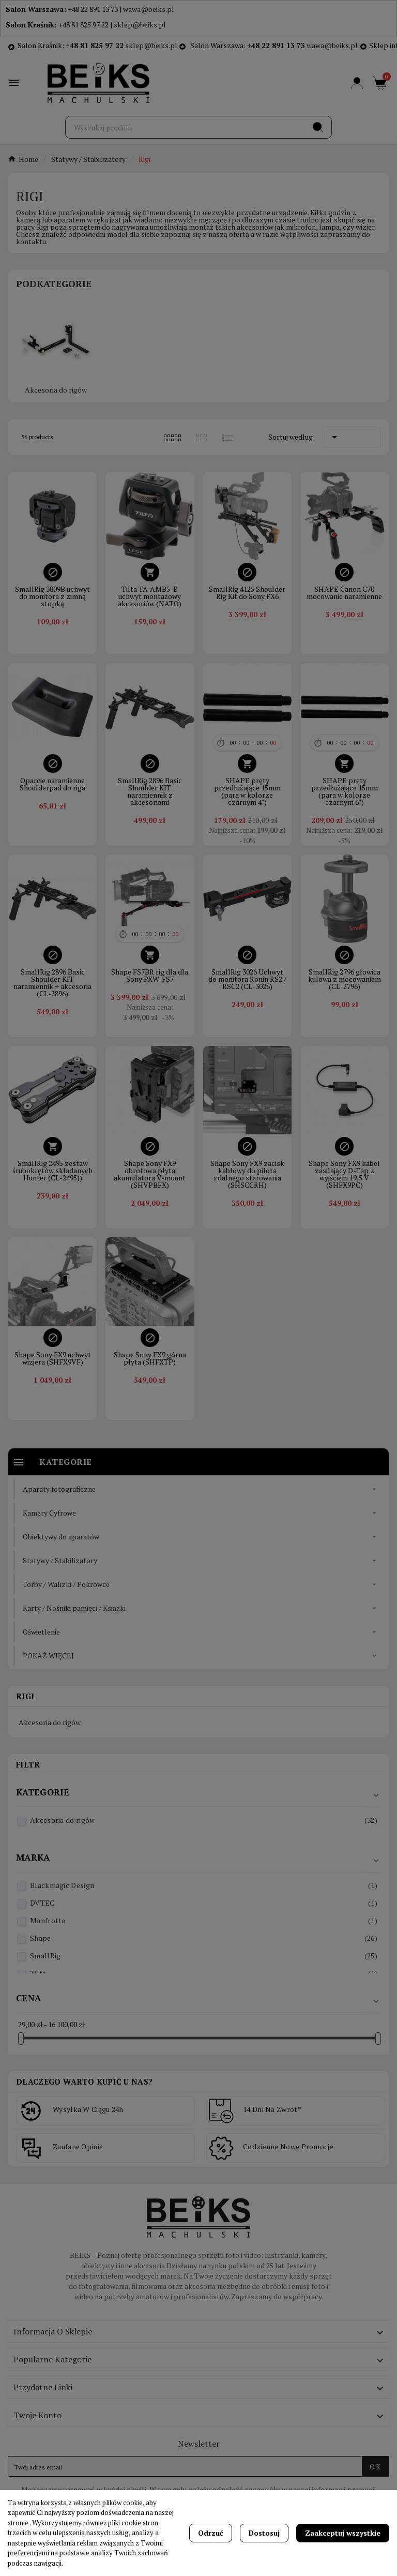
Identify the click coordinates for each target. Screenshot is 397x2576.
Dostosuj (264, 2533)
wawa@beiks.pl (148, 9)
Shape (203, 1938)
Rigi (25, 1696)
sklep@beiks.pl (140, 24)
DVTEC (203, 1903)
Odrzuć (210, 2533)
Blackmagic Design (203, 1885)
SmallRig (203, 1955)
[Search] (318, 127)
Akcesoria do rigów (56, 390)
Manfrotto (203, 1920)
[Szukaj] (185, 127)
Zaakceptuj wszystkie (342, 2533)
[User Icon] (357, 83)
